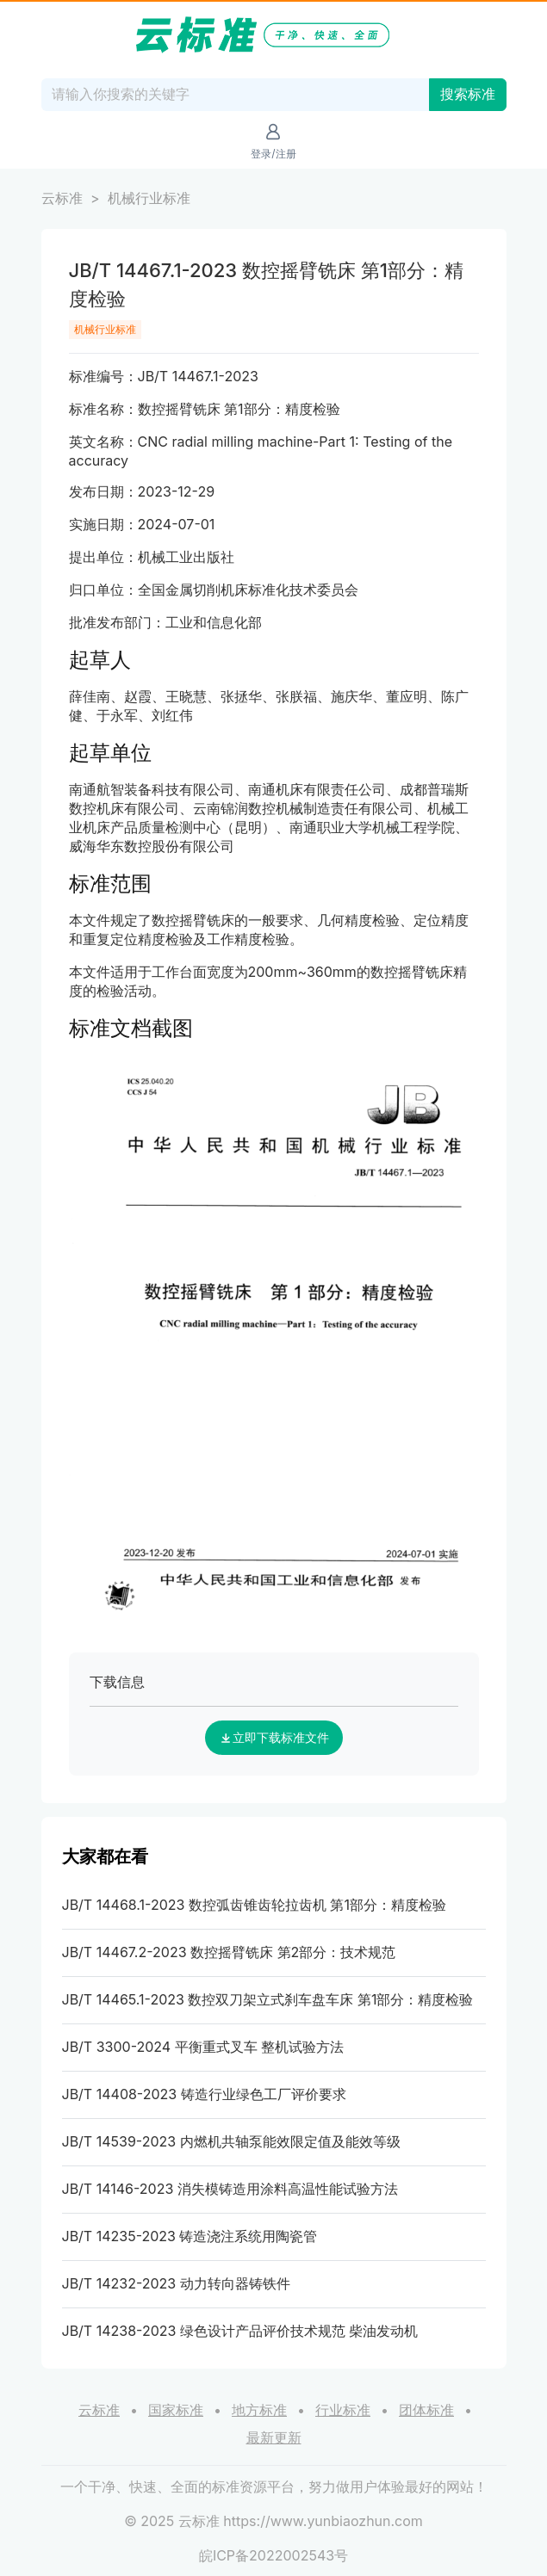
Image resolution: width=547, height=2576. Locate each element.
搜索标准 (467, 94)
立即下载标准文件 (274, 1737)
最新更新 (273, 2437)
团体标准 (426, 2409)
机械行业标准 (149, 198)
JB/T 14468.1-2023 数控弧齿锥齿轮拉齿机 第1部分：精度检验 (254, 1904)
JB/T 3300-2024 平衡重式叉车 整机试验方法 (203, 2046)
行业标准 (342, 2409)
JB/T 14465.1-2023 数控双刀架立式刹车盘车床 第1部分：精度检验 (268, 1999)
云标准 (62, 198)
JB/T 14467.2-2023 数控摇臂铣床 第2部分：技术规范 (229, 1952)
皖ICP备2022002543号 (273, 2555)
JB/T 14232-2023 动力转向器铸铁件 (176, 2283)
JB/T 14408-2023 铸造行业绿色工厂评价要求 (204, 2094)
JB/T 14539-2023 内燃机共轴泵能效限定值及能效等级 (231, 2141)
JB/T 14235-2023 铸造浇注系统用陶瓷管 (190, 2236)
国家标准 (175, 2409)
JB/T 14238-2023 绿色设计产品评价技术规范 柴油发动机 (240, 2330)
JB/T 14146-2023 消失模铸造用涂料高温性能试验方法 (230, 2188)
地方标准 (259, 2409)
